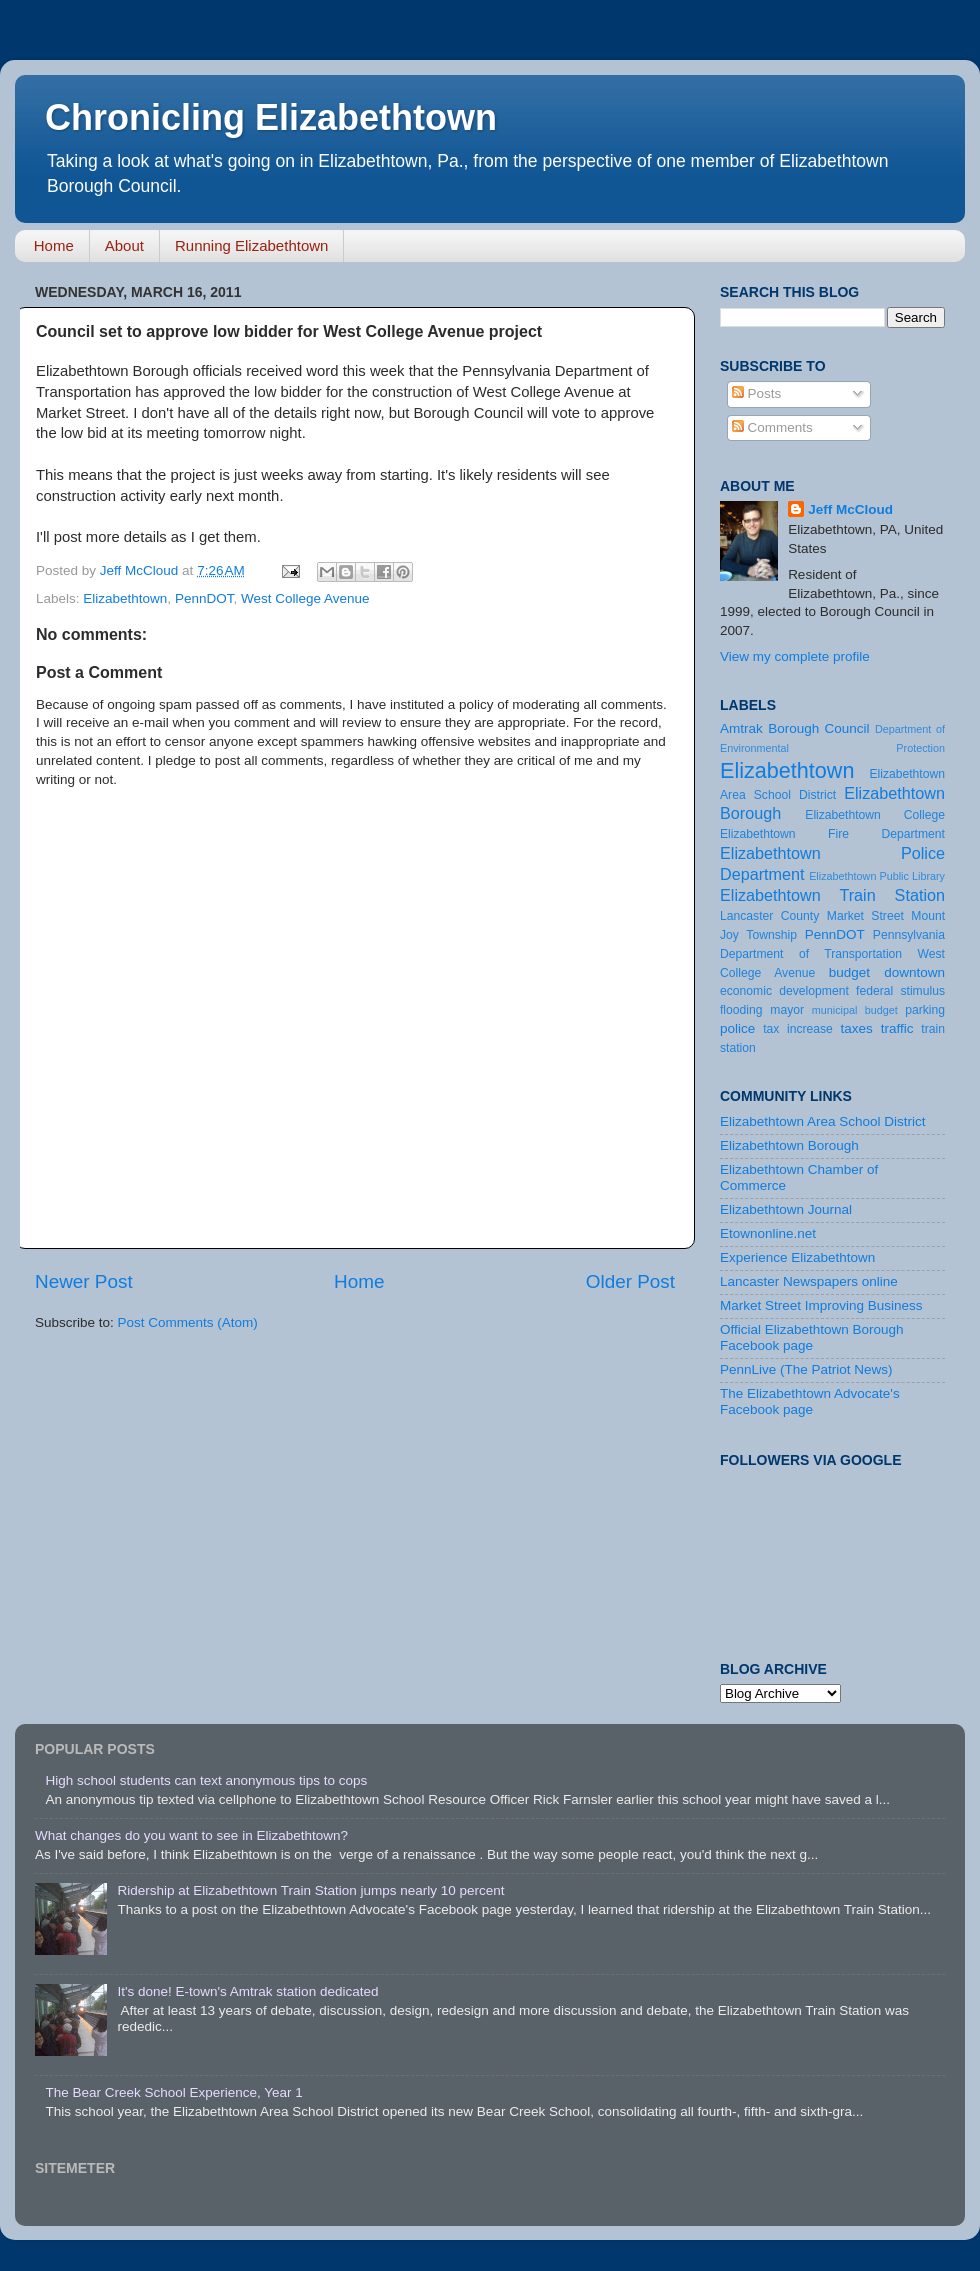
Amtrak (741, 728)
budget (849, 972)
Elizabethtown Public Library (877, 876)
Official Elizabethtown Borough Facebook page (812, 1337)
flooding (741, 1010)
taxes (856, 1028)
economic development (784, 991)
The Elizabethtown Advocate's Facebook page (810, 1401)
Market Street (865, 916)
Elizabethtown (125, 598)
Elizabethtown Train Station (832, 895)
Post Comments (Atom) (188, 1322)
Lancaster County (769, 916)
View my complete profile (795, 656)
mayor (787, 1010)
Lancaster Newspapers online (809, 1281)
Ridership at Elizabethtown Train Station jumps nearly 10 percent (310, 1890)
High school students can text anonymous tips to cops (206, 1780)
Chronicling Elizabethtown (271, 117)
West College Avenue (305, 598)
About (124, 245)
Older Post (630, 1281)
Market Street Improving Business (821, 1305)
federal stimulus (900, 991)
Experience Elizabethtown (797, 1257)
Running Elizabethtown (251, 245)
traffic (897, 1028)
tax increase (798, 1029)
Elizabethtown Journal (786, 1209)
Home (54, 245)
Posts (757, 393)
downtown (914, 972)
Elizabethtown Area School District (823, 1121)
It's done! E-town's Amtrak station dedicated (247, 1991)
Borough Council (818, 728)
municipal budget (855, 1010)
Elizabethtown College (875, 815)
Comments (772, 427)
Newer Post (84, 1281)
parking (925, 1010)
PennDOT (204, 598)
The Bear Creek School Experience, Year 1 (173, 2092)
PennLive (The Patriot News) (806, 1369)
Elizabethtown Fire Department (832, 834)
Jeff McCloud (850, 509)
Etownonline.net (768, 1233)
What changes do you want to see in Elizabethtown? (191, 1835)
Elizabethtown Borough (789, 1145)
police (737, 1028)
